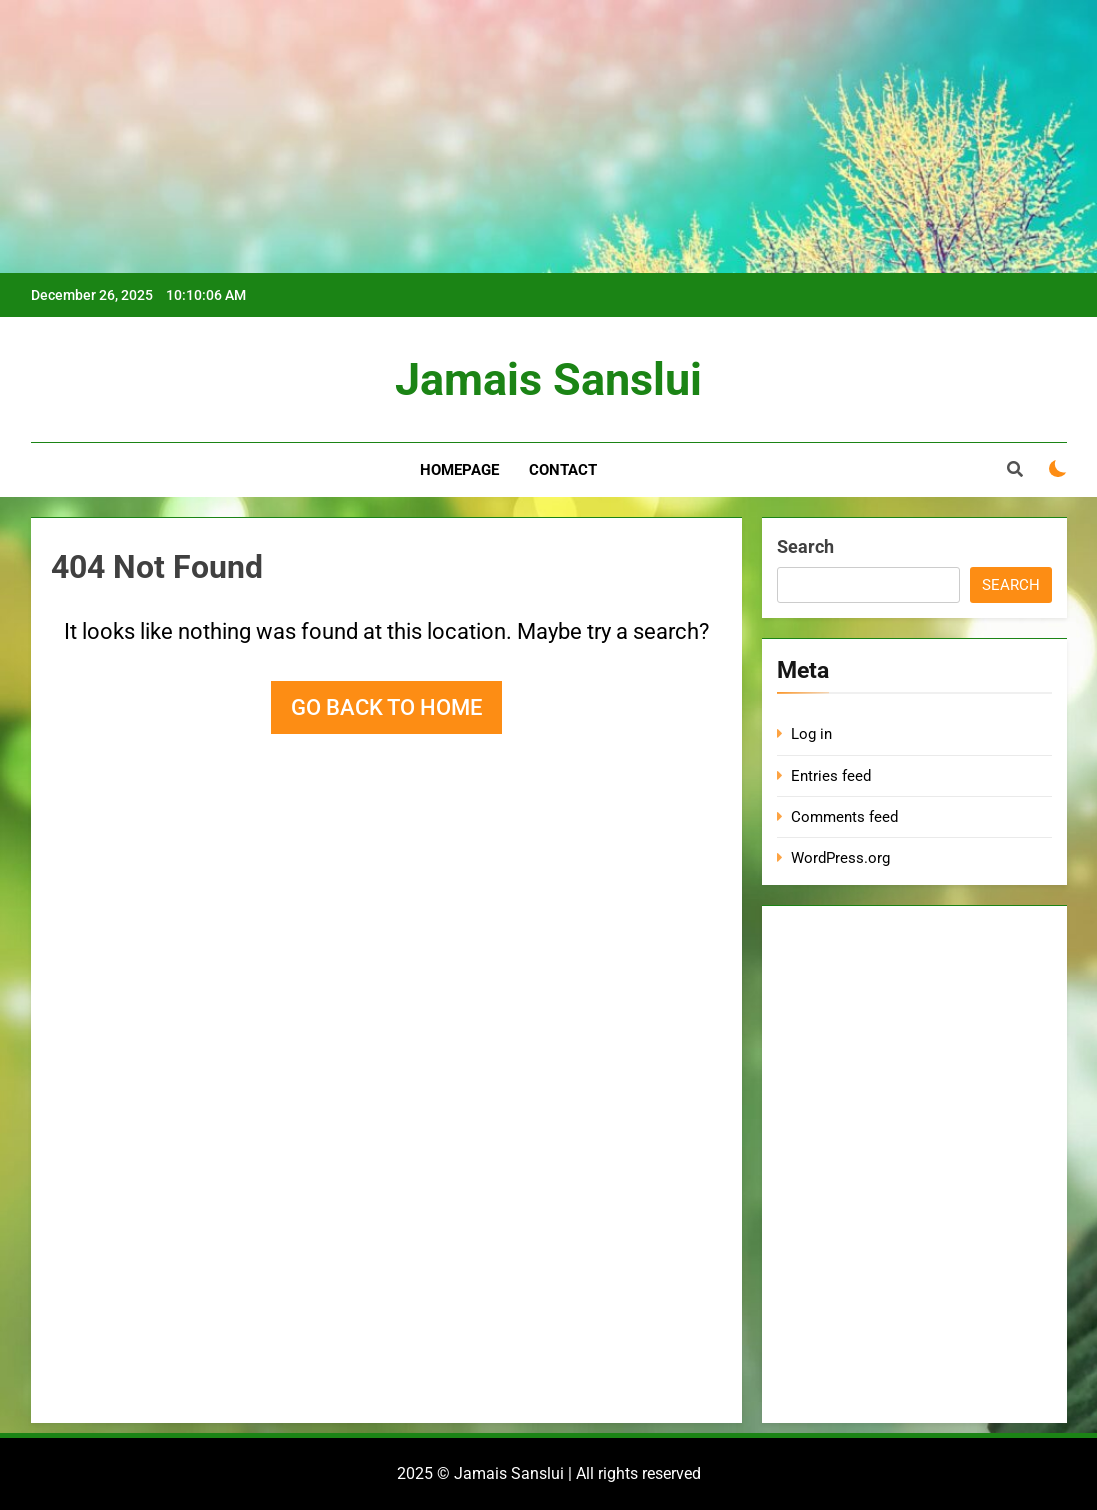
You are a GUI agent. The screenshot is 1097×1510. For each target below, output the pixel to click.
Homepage (459, 470)
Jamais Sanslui (548, 379)
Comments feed (844, 817)
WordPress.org (840, 858)
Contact (563, 470)
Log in (811, 734)
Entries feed (831, 776)
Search (805, 546)
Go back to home (386, 707)
